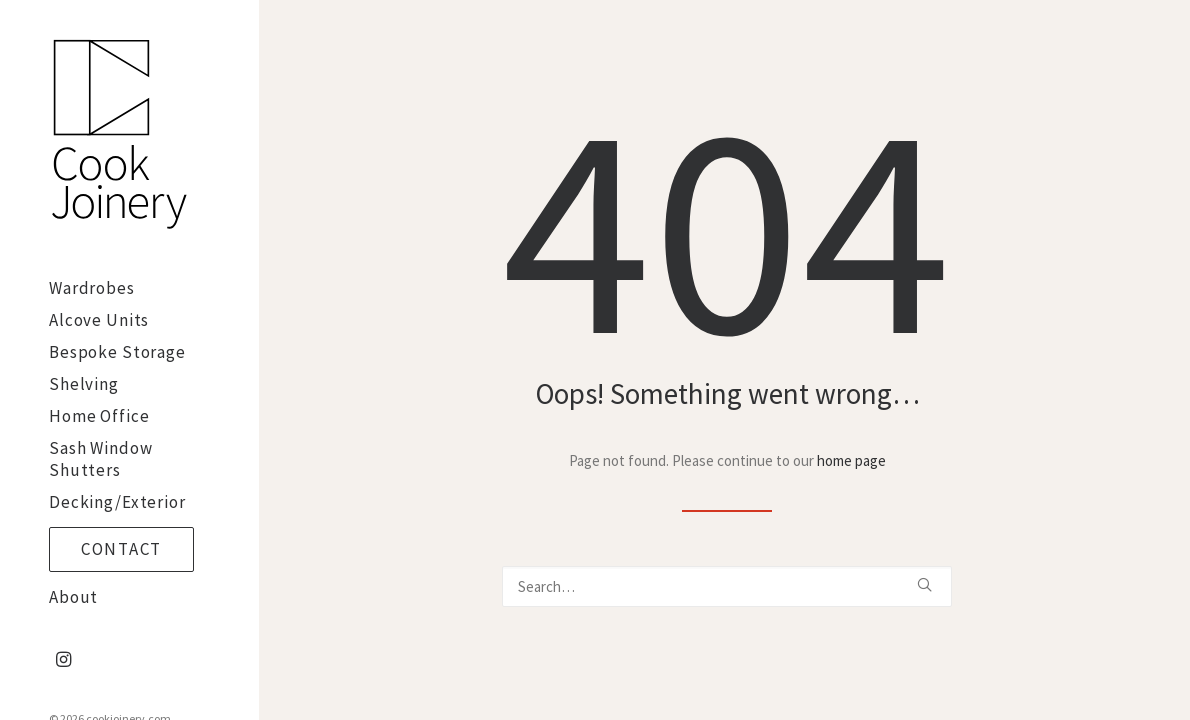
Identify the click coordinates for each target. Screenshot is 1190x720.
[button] (64, 660)
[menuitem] (64, 660)
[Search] (727, 586)
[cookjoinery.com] (126, 136)
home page (851, 460)
